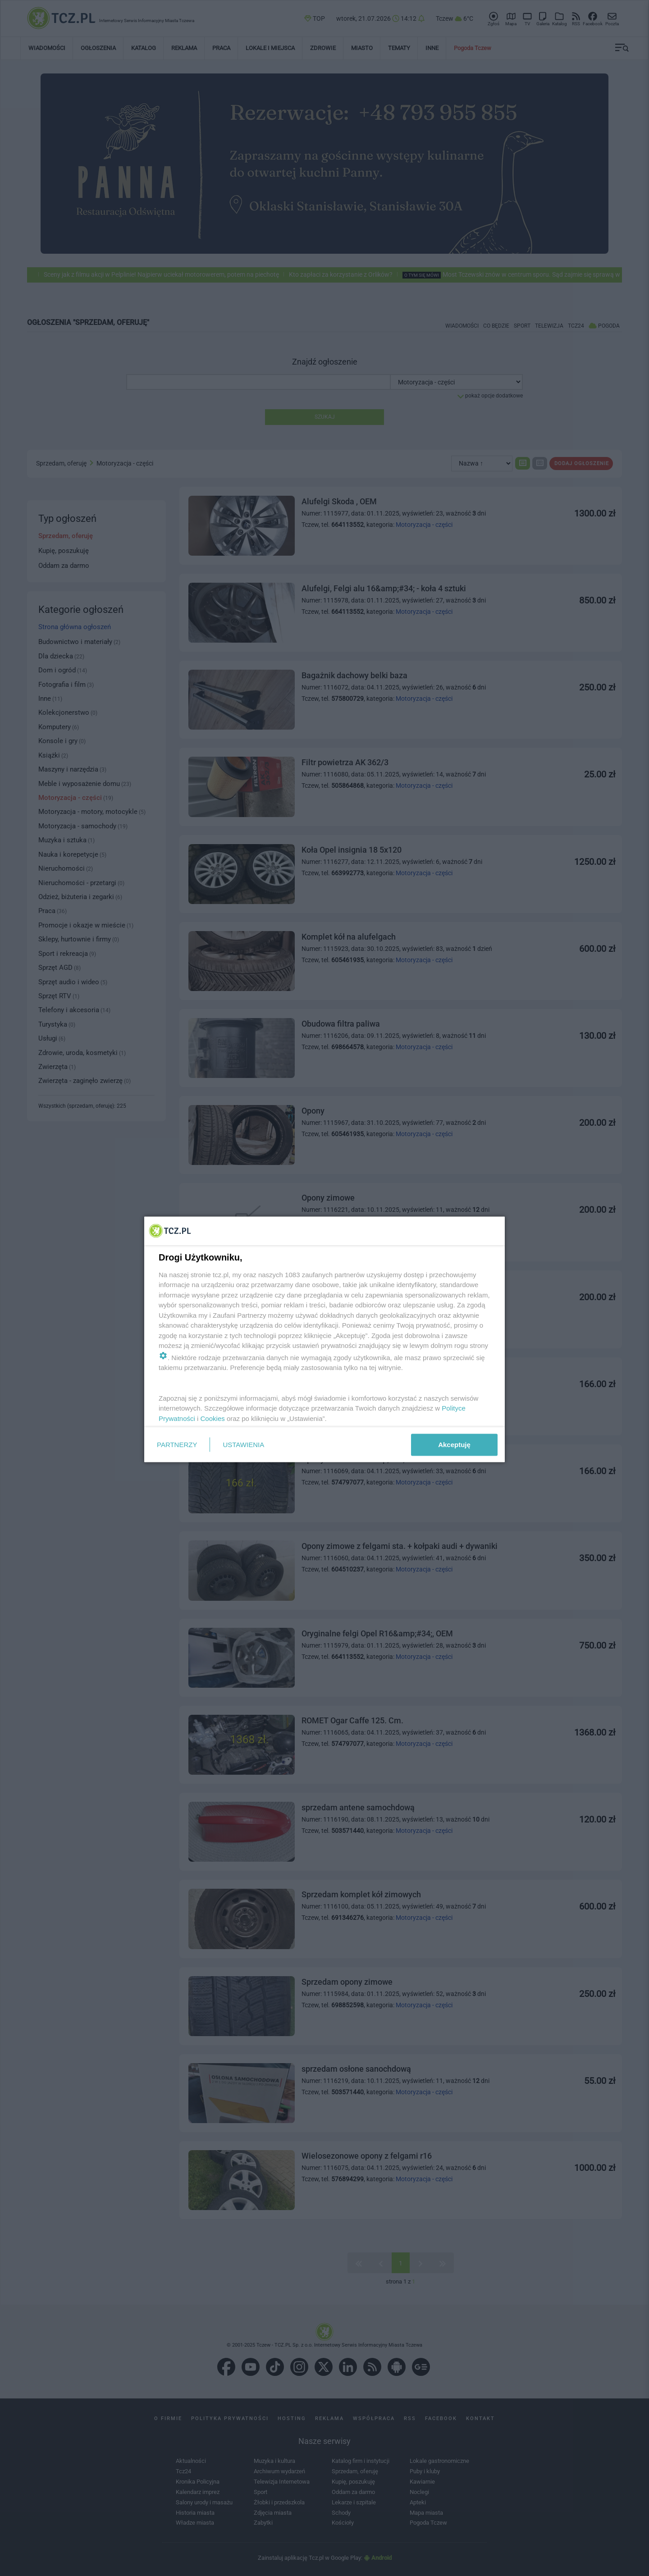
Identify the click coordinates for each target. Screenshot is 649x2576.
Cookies (213, 1418)
